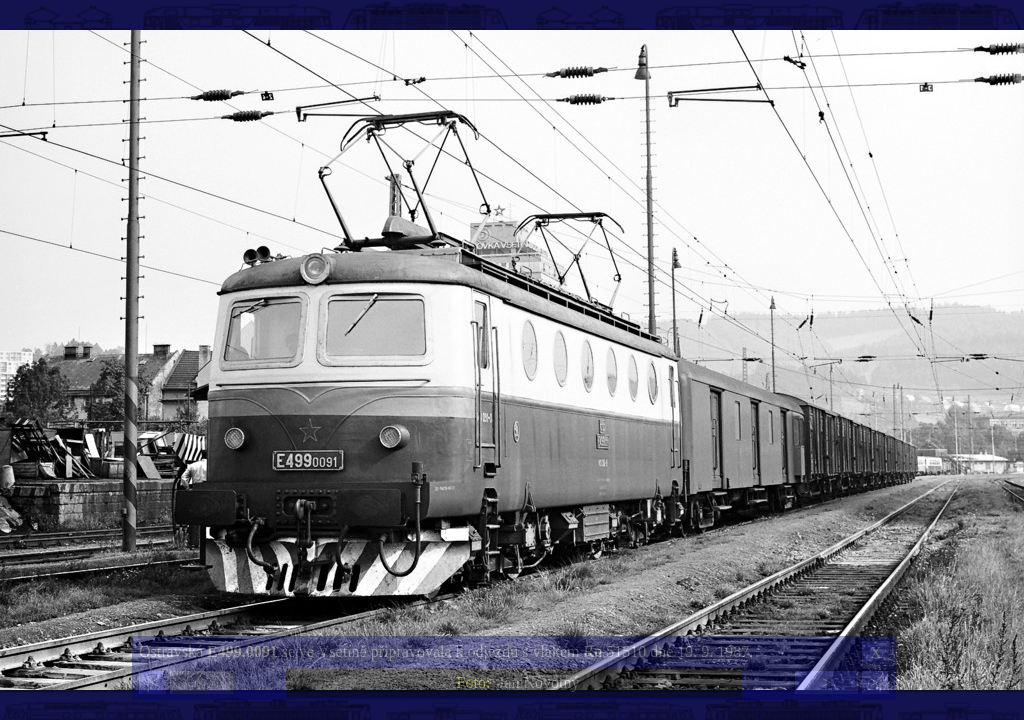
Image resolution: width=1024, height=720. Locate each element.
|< (152, 682)
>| (875, 682)
